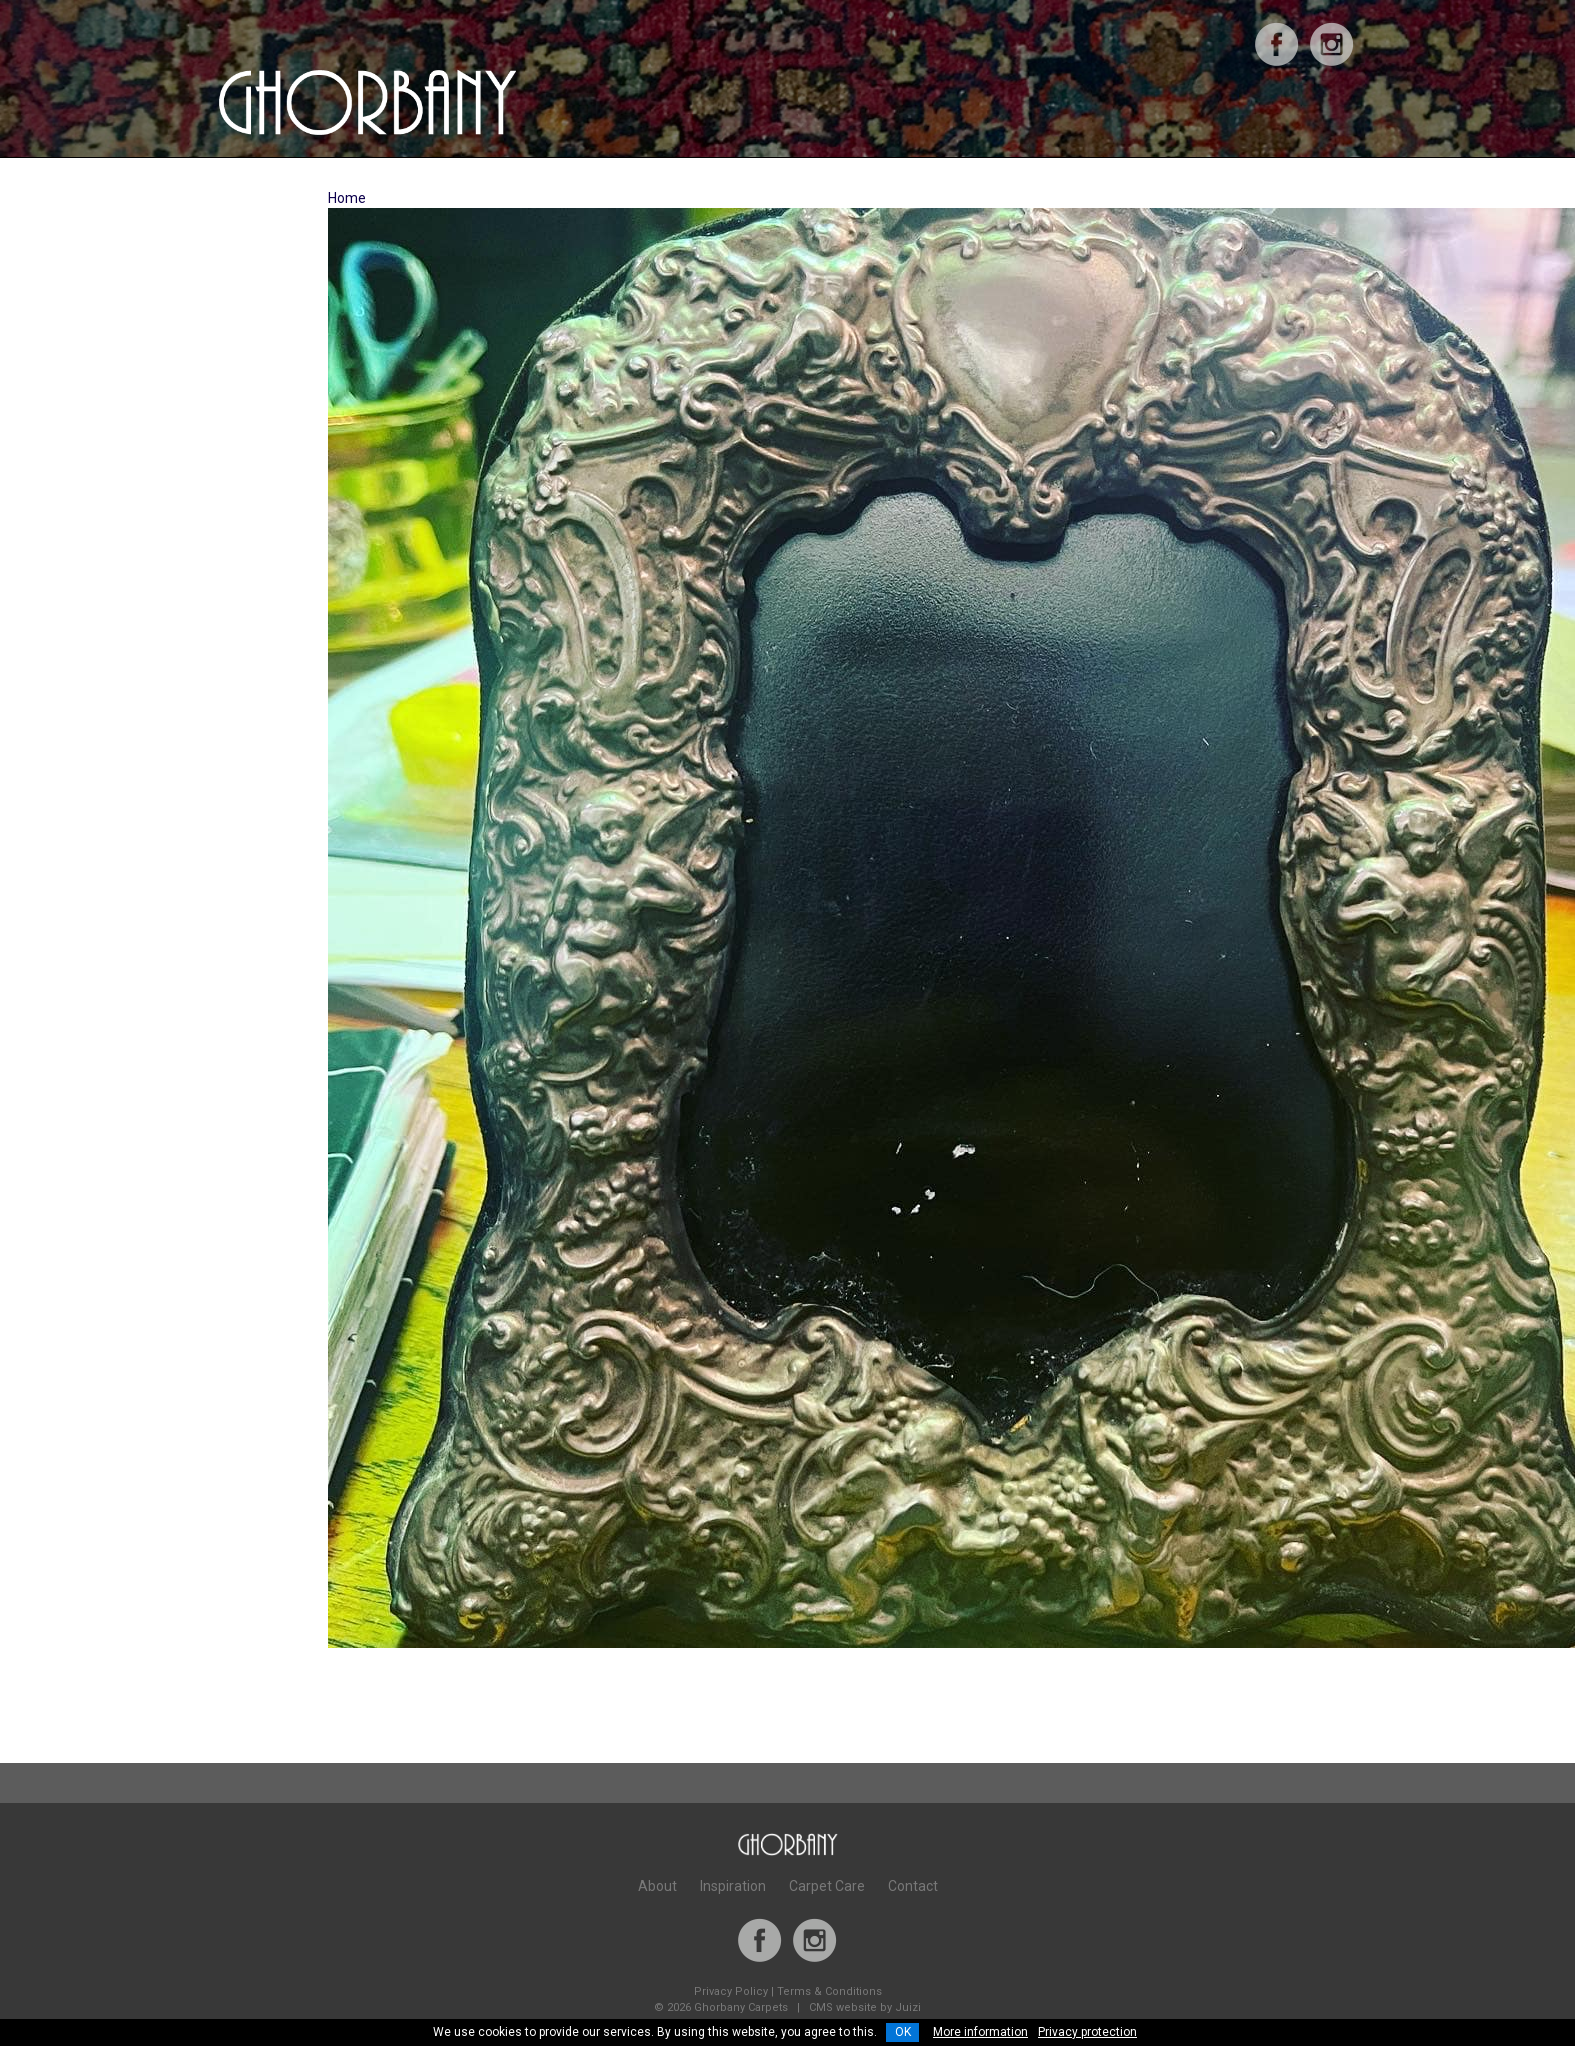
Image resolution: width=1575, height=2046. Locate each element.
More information (980, 2032)
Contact (913, 1886)
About (657, 1886)
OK (903, 2032)
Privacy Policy (731, 1991)
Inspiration (733, 1886)
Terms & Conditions (829, 1991)
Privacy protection (1087, 2032)
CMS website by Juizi (865, 2007)
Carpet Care (827, 1886)
